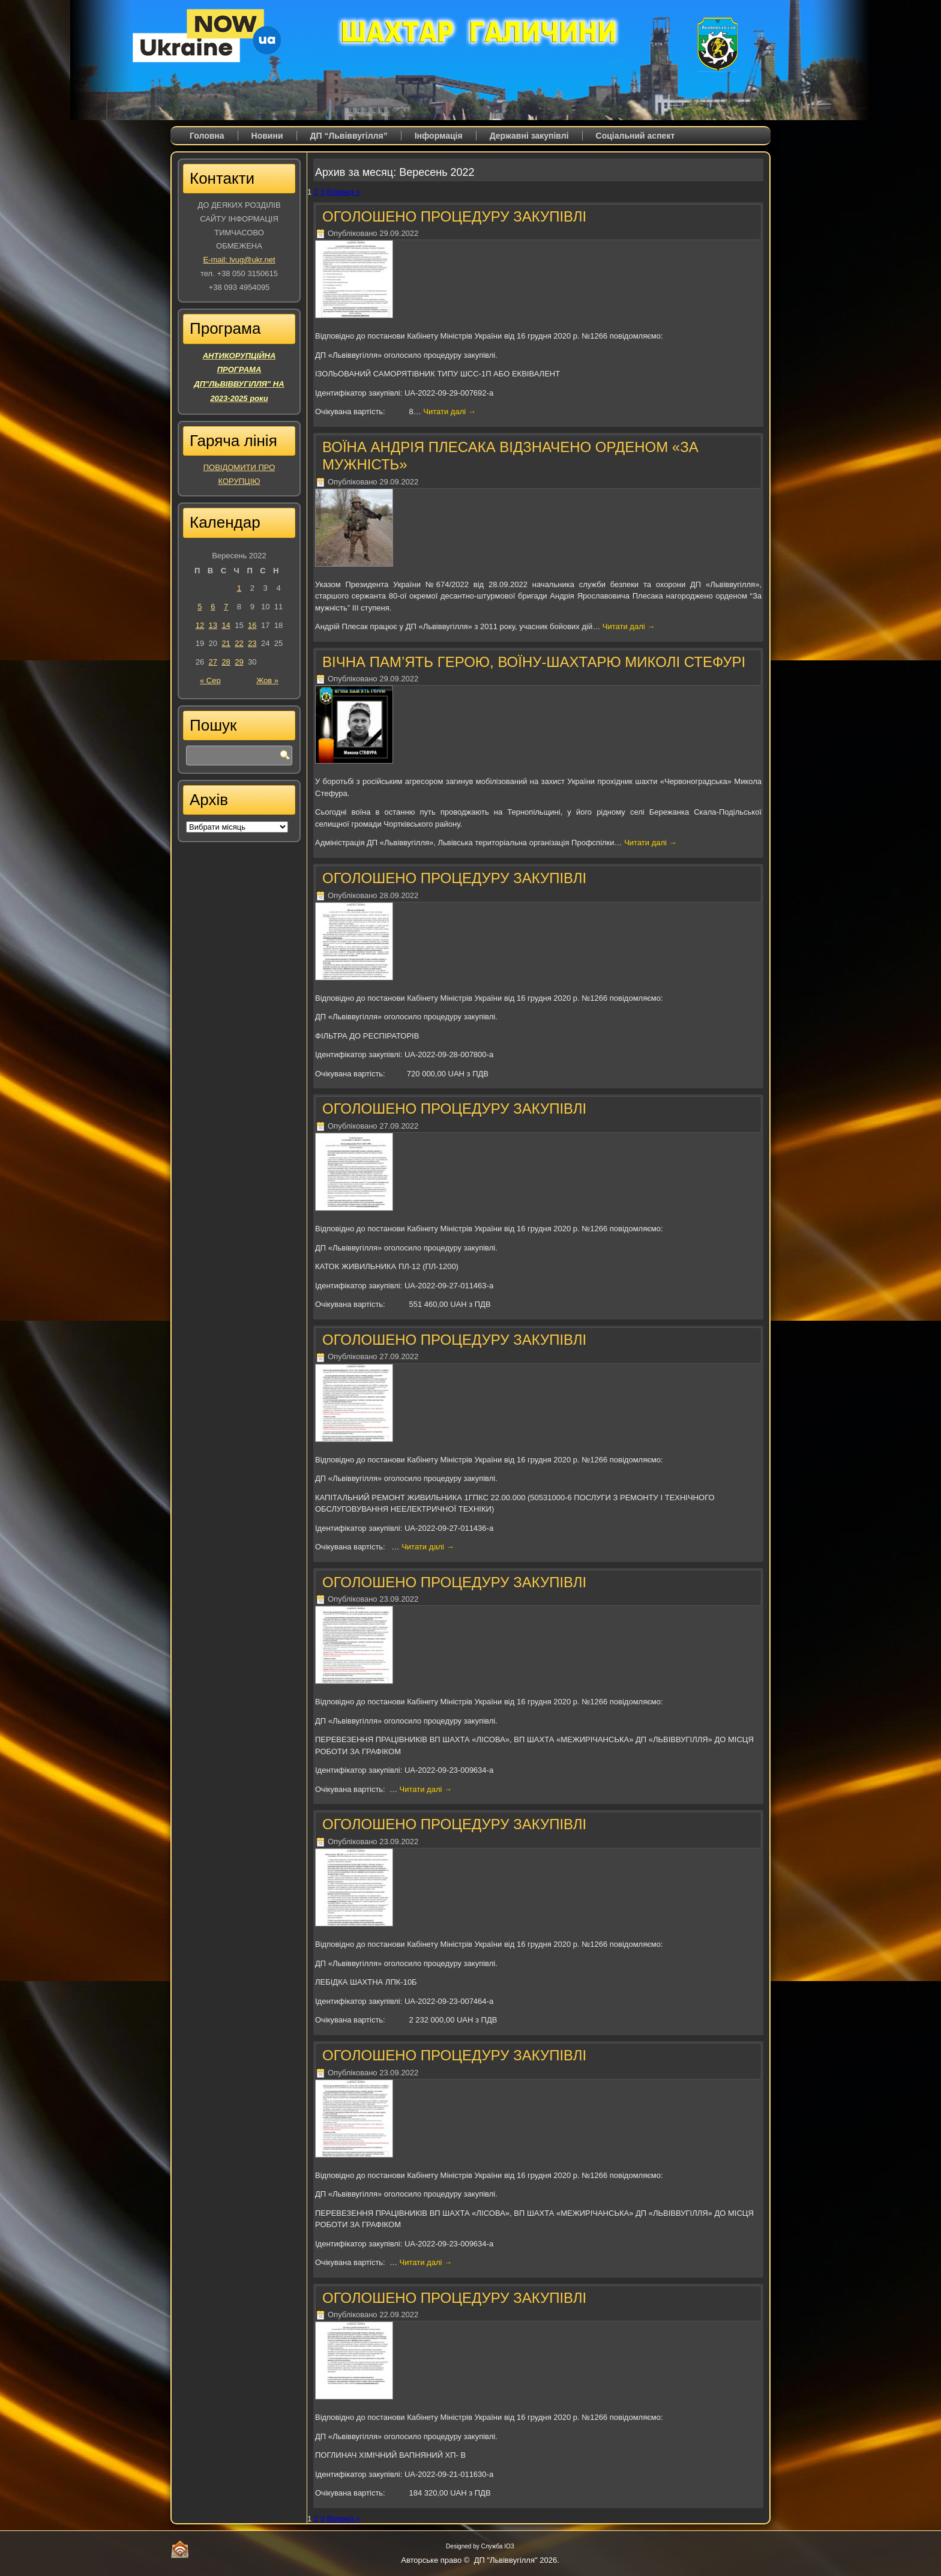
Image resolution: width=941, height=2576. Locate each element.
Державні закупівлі (529, 135)
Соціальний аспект (635, 135)
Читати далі (449, 411)
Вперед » (344, 191)
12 (200, 625)
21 (225, 643)
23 (252, 643)
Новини (267, 135)
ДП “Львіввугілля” (349, 135)
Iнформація (439, 135)
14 (225, 625)
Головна (207, 135)
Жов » (267, 680)
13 (213, 625)
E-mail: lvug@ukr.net (239, 259)
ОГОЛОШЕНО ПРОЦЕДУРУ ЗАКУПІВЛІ (454, 216)
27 (213, 661)
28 (225, 661)
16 (252, 625)
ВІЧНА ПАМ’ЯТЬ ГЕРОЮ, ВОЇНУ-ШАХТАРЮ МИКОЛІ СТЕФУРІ (533, 662)
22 (239, 643)
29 (239, 661)
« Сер (210, 680)
